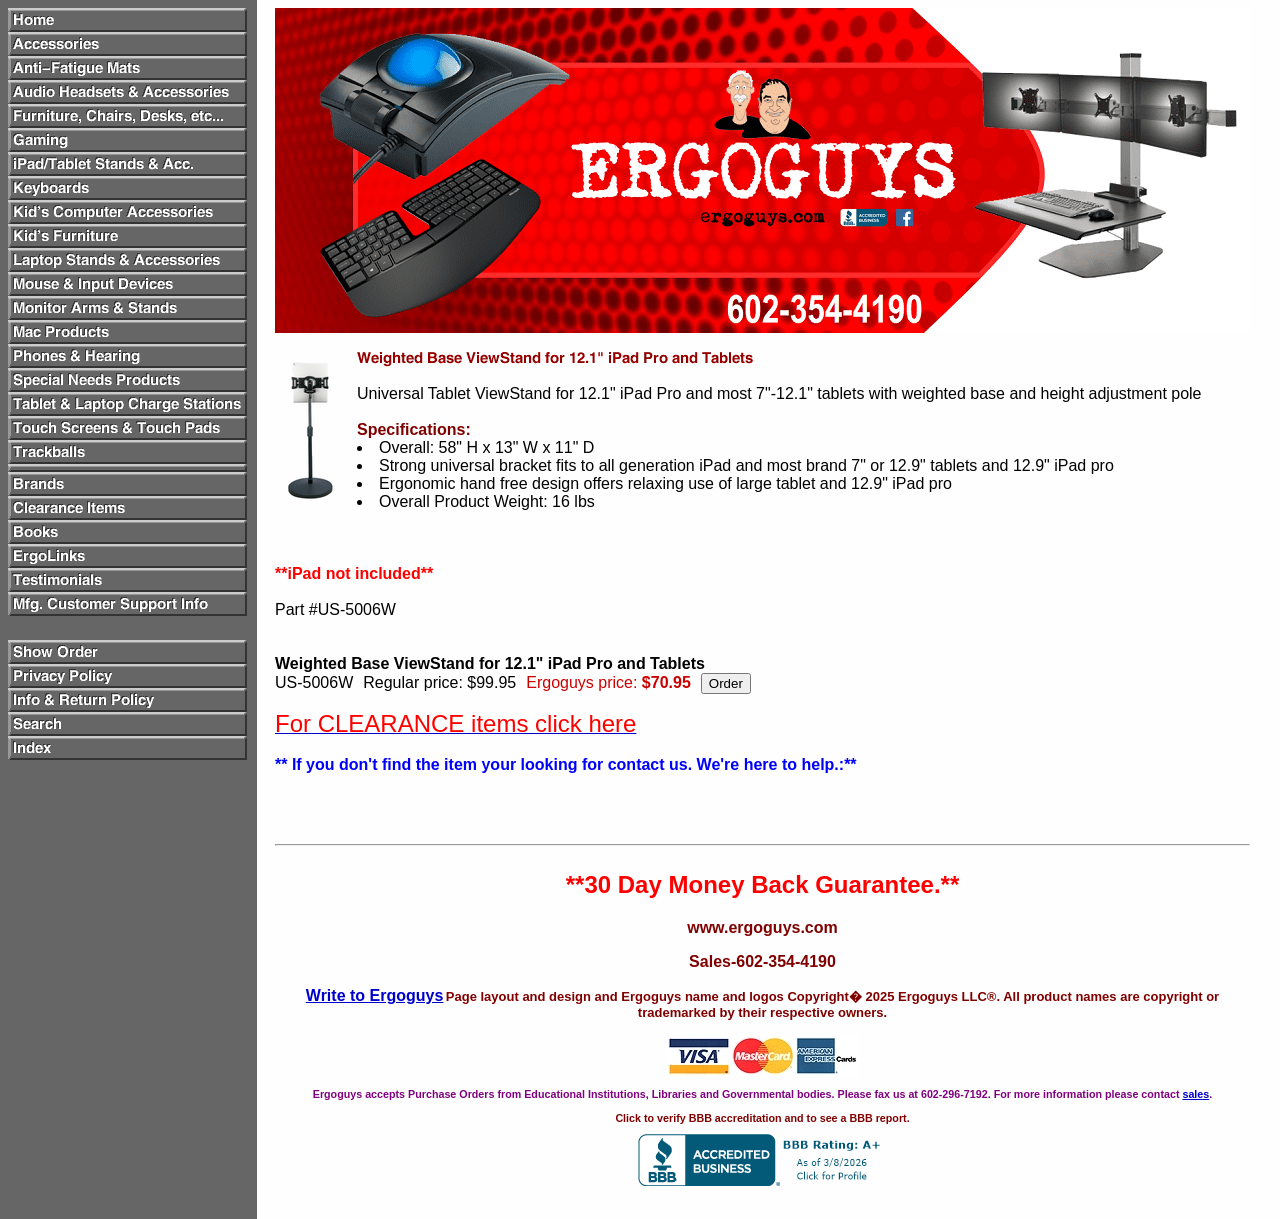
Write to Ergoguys (375, 995)
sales (1195, 1094)
